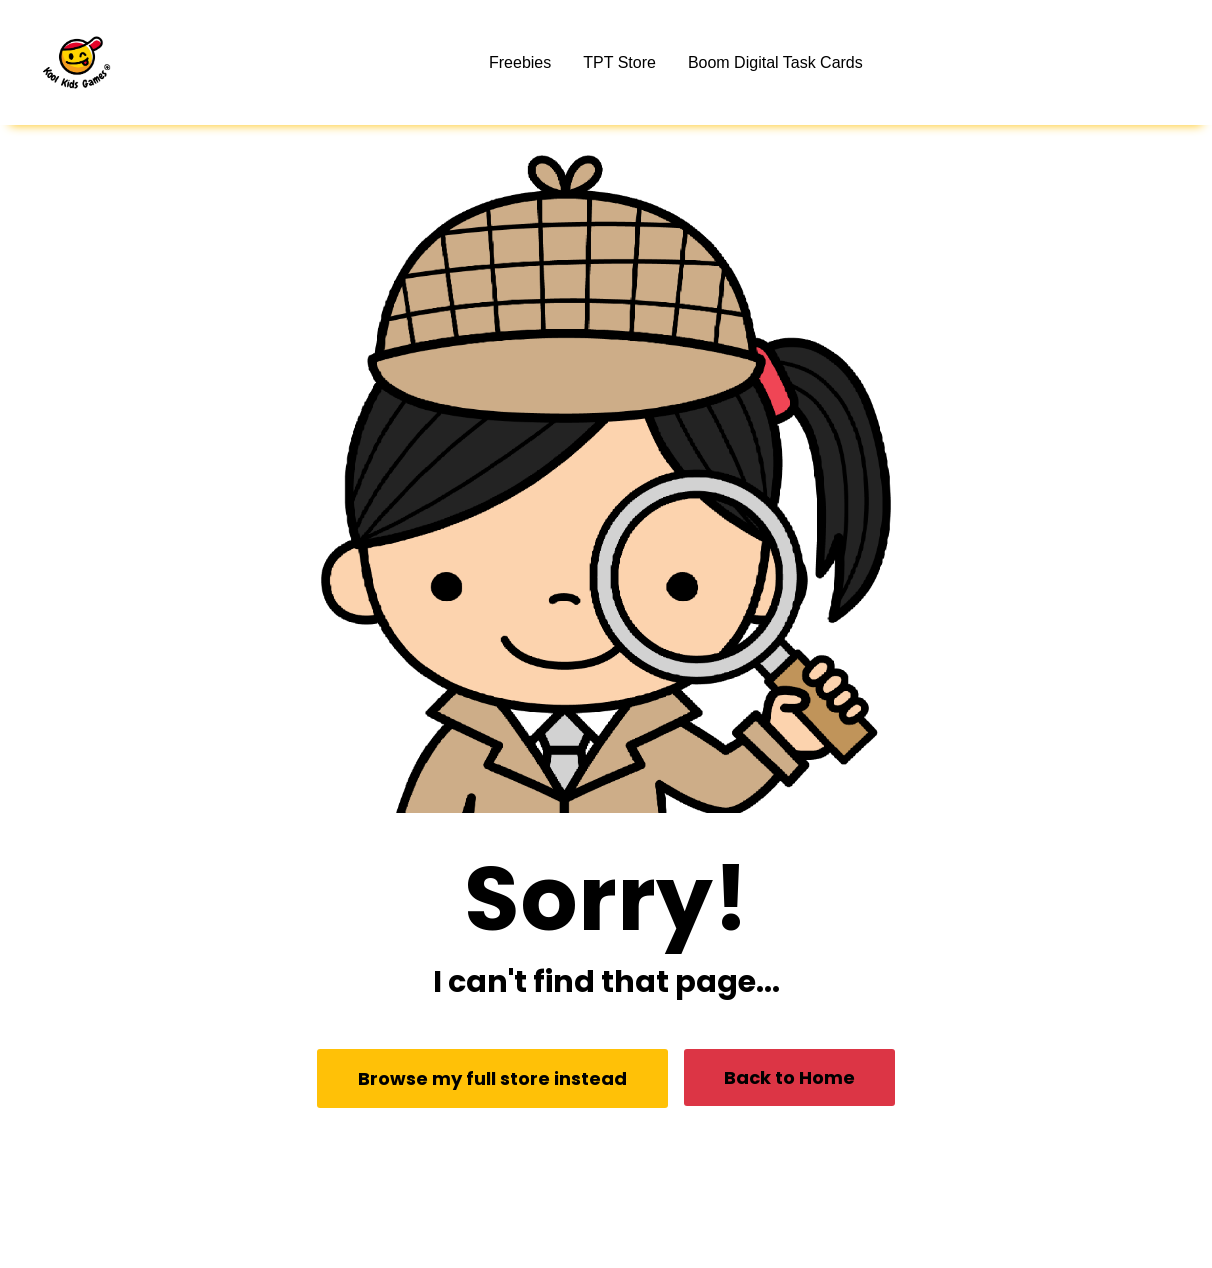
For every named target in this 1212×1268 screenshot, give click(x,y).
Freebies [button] (520, 62)
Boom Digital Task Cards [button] (775, 62)
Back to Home (789, 1077)
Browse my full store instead (492, 1078)
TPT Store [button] (619, 62)
